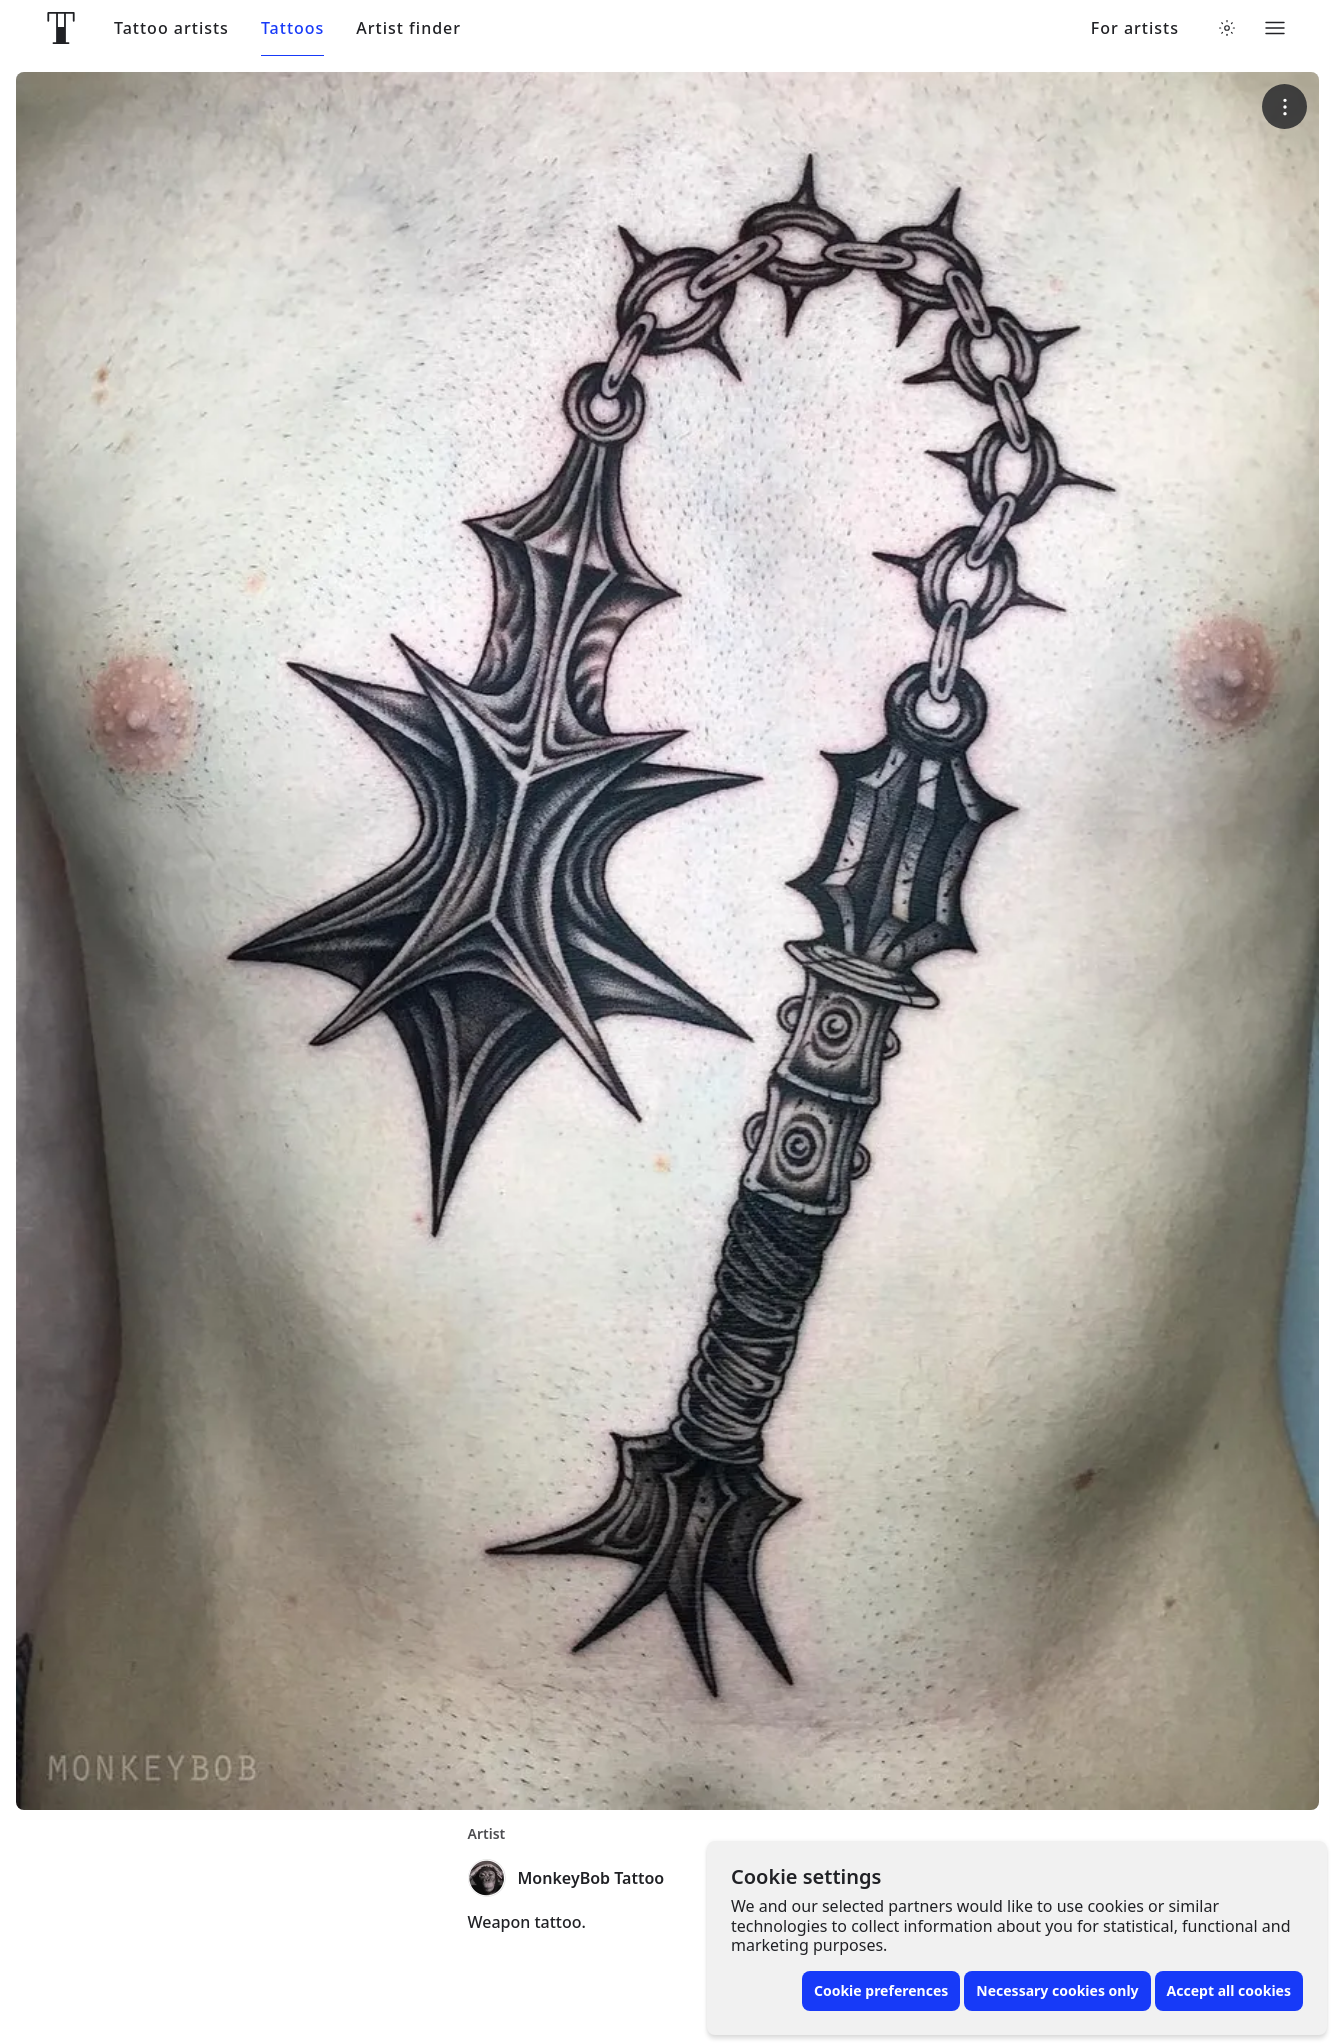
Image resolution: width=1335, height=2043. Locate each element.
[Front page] (61, 28)
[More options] (1284, 106)
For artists (1135, 28)
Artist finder (408, 28)
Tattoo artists (171, 28)
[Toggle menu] (1275, 28)
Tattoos (292, 28)
